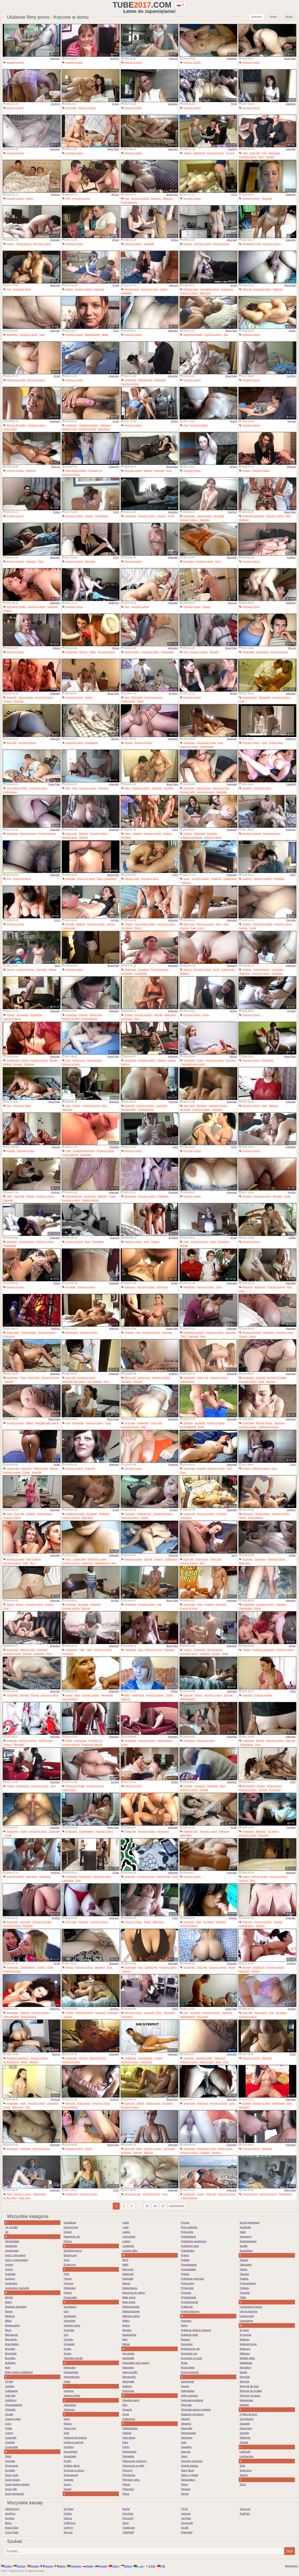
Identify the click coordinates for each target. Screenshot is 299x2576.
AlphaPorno (12, 2509)
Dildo (77, 1695)
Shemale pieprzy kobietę (196, 2409)
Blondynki (202, 1105)
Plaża (127, 833)
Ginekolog (70, 2316)
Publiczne (216, 878)
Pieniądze (100, 2012)
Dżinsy (68, 2241)
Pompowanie (189, 2264)
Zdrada (69, 289)
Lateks (126, 2232)
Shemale (186, 2405)
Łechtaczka (277, 969)
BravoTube (290, 58)
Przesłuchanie (249, 697)
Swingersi (31, 561)
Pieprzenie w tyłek (251, 244)
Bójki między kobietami (19, 2372)
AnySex (115, 920)
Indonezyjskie (45, 1740)
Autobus (10, 2278)
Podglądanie (101, 516)
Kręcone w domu (15, 62)
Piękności (26, 1468)
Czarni (9, 2433)
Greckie (246, 470)
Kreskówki (70, 2456)
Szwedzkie (126, 1019)
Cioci (68, 1105)
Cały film (10, 2395)
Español (33, 2566)
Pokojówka (279, 878)
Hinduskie (267, 2148)
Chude (26, 1472)
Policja (137, 928)
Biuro (87, 1241)
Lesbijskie (205, 1653)
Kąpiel (67, 2489)
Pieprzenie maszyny (92, 1744)
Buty (8, 2367)
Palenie (126, 2433)
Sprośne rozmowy (251, 833)
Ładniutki (245, 2451)
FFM (67, 198)
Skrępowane (188, 2433)
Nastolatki (126, 293)
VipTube (186, 2518)
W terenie (126, 837)
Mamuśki (193, 1336)
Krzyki (171, 516)
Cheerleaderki (86, 1831)
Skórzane (290, 1740)
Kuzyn (186, 878)
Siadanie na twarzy (192, 2414)
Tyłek (245, 153)
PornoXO (128, 2518)
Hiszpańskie (140, 973)
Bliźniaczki (11, 2334)
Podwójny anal (190, 2246)
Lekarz (126, 2241)
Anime (9, 2269)
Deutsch (19, 2566)
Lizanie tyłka (12, 1468)
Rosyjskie (19, 701)
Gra (66, 2334)
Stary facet (187, 2470)
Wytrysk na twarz (15, 1559)
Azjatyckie (11, 1241)
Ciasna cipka (10, 429)
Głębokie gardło (204, 2058)
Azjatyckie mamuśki (193, 1332)
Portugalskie (167, 652)
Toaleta (144, 1517)
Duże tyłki (255, 153)
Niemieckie (199, 153)
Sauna (185, 2386)
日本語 (150, 2566)
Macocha (127, 2269)
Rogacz (10, 244)
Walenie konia (69, 429)
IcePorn (68, 2527)
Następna (176, 2206)
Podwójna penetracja (253, 516)
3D (7, 2232)
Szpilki (24, 1060)
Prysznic (263, 1790)
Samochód (260, 1287)
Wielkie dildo (247, 2358)
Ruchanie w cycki (191, 2358)
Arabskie (247, 969)
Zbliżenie (247, 289)
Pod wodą (187, 2232)
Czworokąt (11, 2447)
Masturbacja (246, 1744)
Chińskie (187, 1786)
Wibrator (137, 2152)
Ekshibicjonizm (73, 2250)
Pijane (92, 652)
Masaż (242, 1517)
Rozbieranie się (221, 244)
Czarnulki (10, 2437)
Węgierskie (107, 1695)
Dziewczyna (227, 289)
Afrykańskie (12, 2241)
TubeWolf (291, 784)
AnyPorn (114, 58)
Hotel (264, 742)
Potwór (185, 2274)
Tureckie (245, 2292)
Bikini (127, 1695)
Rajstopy (186, 2320)
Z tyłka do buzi (248, 2414)
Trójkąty (187, 153)
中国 (161, 2566)
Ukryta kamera (24, 244)
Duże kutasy (262, 652)
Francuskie (70, 2297)
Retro (137, 1019)
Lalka (125, 2222)
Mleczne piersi (69, 837)
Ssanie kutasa (131, 289)
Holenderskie (72, 2376)
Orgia (125, 2414)
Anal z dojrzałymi (15, 2255)
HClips (115, 104)
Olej (124, 2405)
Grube (50, 1967)
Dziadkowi (212, 1786)
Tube (132, 5)
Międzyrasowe (92, 334)
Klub (67, 788)
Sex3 (57, 965)
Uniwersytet (138, 1695)
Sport (184, 2456)
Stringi (185, 2493)
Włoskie (54, 1060)
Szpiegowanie (187, 2016)
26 (155, 2206)
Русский (101, 2566)
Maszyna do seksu (133, 2292)
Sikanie (206, 606)
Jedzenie (69, 2409)
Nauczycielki (129, 2372)
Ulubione (256, 16)
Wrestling (245, 2367)
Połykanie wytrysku (268, 1427)
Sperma (111, 924)
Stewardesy (188, 2479)
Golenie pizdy (128, 701)
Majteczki (167, 198)
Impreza (7, 701)
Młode (105, 334)
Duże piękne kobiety (75, 470)
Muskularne (129, 2334)
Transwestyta (206, 746)
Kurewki (68, 2479)
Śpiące (29, 198)
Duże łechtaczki (261, 969)
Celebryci (137, 833)
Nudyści (167, 833)
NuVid (126, 2509)
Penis (125, 2447)
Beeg (8, 2523)
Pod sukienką (94, 1381)
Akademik (11, 697)
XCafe (115, 285)
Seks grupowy (26, 697)
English (6, 2566)
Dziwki (287, 1196)
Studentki (31, 470)
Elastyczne (70, 2255)
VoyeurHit (187, 2523)
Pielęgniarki (129, 2451)
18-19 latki (70, 108)
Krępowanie (248, 1604)
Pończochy (162, 1287)
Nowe (273, 16)
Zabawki (245, 2423)
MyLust (115, 194)
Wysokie (245, 2376)
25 (147, 2206)
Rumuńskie (267, 1060)
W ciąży (230, 153)
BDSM (68, 1740)
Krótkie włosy (276, 742)
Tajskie (244, 2260)
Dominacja (11, 2465)
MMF (288, 516)
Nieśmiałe (267, 198)
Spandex (186, 2447)
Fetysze (10, 969)
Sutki (42, 334)
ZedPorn (291, 1510)
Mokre (252, 1336)
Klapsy (163, 289)
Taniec (243, 2269)
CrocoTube (11, 2532)
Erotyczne (70, 2264)
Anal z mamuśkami (107, 878)
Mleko (125, 2320)
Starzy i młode (189, 2475)
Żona (168, 470)
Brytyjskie (212, 833)
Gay (66, 2311)
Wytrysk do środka (16, 425)
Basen (9, 2311)
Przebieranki (12, 1060)
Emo (8, 878)
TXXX (234, 104)
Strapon (186, 2489)
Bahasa (126, 2566)
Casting (159, 2058)
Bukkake (10, 2362)
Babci (127, 788)
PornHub (291, 920)
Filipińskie (104, 1514)
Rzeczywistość (255, 1517)
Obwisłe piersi (187, 1381)
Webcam (186, 882)
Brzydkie (277, 1196)
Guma (67, 2353)
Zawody (244, 2433)
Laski (89, 1649)
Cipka (8, 2428)
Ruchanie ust (95, 470)
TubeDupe (128, 2527)
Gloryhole (69, 2320)
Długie (289, 16)
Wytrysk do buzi (221, 788)
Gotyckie (69, 2330)
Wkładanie (246, 2362)
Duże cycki (71, 833)
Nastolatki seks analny (193, 1064)
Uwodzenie (45, 1876)
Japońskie (41, 969)
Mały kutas (128, 2302)
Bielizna (148, 470)
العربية (138, 2566)
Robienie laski (190, 289)
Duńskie (128, 742)
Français (47, 2566)
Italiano (60, 2566)
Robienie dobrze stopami (196, 2330)
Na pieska (219, 516)
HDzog (56, 648)
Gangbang (143, 969)
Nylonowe (159, 470)
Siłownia (186, 2423)
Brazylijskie (130, 1196)
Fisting (112, 1196)
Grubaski (247, 788)
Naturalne (156, 198)
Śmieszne (279, 1423)
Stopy (184, 2484)
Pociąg (185, 2222)
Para (264, 153)
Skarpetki (186, 2428)
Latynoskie (126, 973)
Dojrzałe (214, 652)
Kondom (246, 924)
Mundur (184, 1245)
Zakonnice (246, 2428)
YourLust (173, 58)
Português (74, 2566)
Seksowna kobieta (192, 334)
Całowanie (52, 606)
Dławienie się (72, 2236)
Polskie (88, 697)
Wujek (24, 2062)
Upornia (292, 421)
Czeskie (41, 1967)
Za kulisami (23, 1015)
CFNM (9, 2381)
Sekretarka (98, 1241)
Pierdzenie (128, 2475)
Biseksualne (71, 1332)
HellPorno (114, 603)
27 (162, 2206)
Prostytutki (162, 1196)
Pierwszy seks (187, 792)
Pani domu (126, 928)
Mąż (226, 334)
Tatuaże (270, 157)
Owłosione (105, 425)
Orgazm (89, 516)
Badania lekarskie (16, 2306)
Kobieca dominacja (75, 2437)
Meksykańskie (128, 1109)
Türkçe (114, 2566)
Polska (88, 2566)
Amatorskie (130, 380)
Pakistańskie (245, 1608)
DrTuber (291, 1011)
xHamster (55, 58)
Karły (67, 2419)
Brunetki (187, 244)
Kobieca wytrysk (90, 1200)
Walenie (244, 2339)
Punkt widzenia (129, 202)
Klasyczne (70, 2428)
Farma (67, 2278)
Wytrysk (83, 652)
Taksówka (246, 2264)
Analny (200, 1060)
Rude (193, 928)
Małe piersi (205, 293)
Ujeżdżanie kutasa (209, 289)
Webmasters (291, 2566)
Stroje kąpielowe (250, 2222)
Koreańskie (70, 2451)
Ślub (242, 2465)
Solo (27, 2107)
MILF (261, 157)
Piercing (255, 1971)
